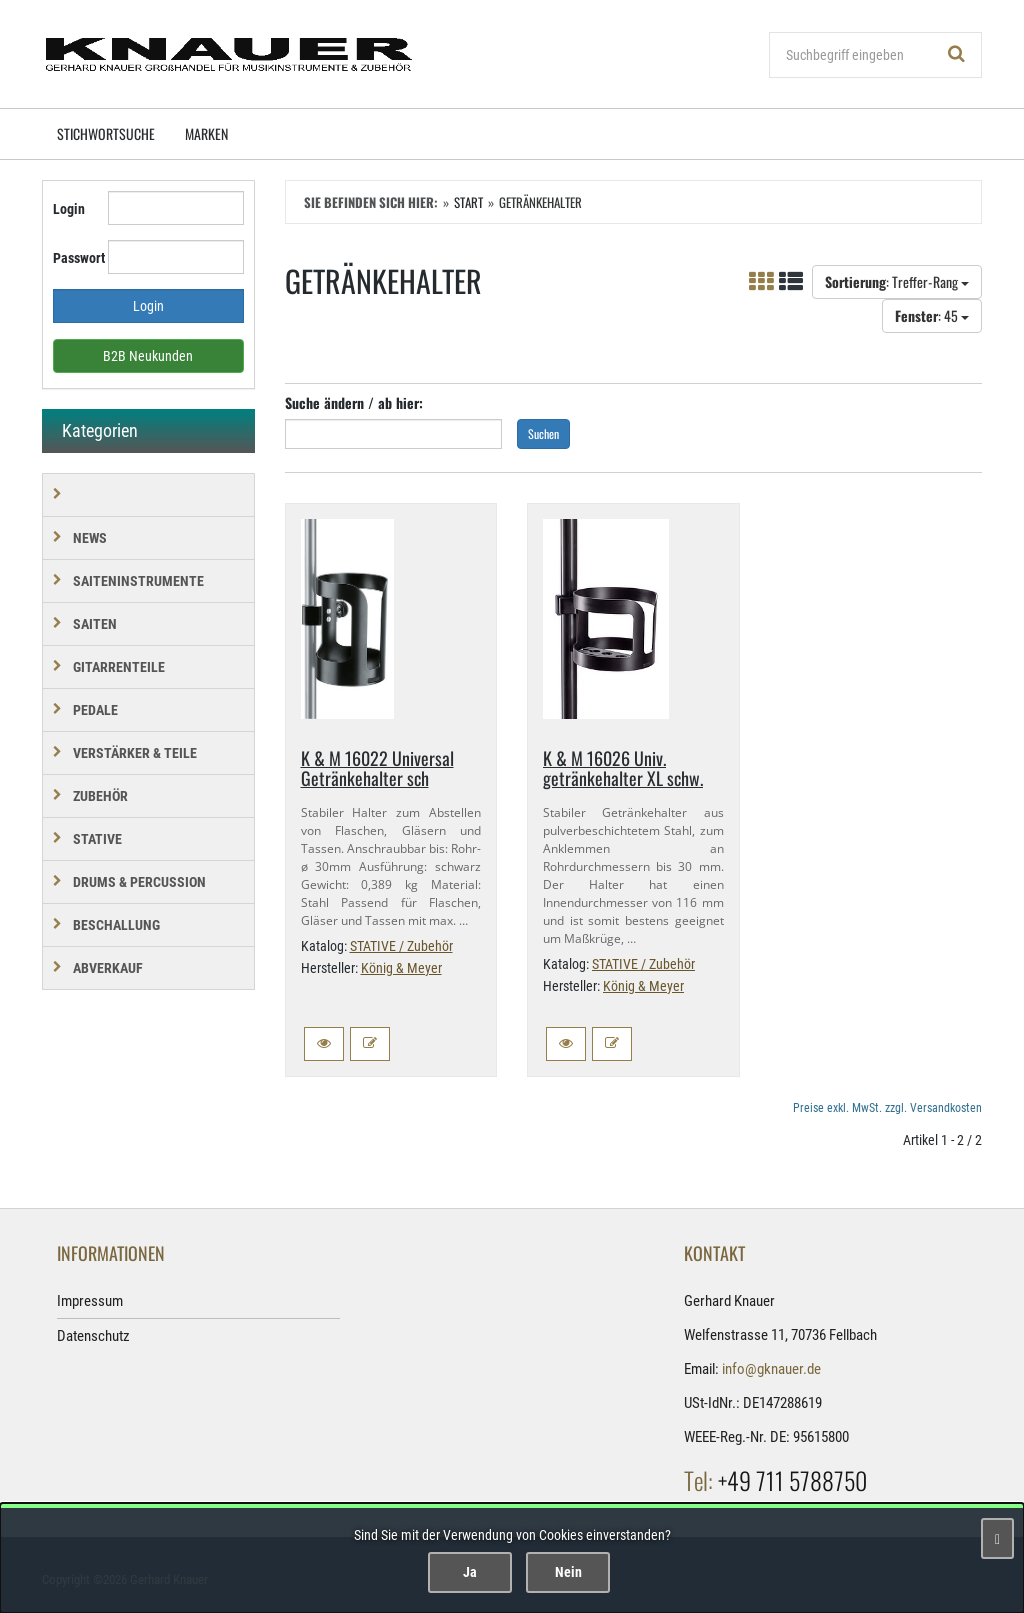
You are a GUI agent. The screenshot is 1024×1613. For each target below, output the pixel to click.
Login (69, 209)
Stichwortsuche (106, 133)
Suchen (543, 433)
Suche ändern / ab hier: (354, 402)
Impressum (90, 1301)
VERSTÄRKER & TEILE (135, 753)
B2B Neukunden (148, 356)
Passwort (73, 258)
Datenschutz (93, 1336)
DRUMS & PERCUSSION (139, 882)
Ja (470, 1572)
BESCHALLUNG (116, 925)
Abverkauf (108, 968)
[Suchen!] (957, 55)
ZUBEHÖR (100, 796)
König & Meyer (401, 968)
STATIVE (97, 839)
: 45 (932, 315)
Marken (206, 133)
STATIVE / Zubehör (401, 946)
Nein (568, 1572)
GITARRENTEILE (119, 667)
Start (468, 202)
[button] (324, 1044)
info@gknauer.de (771, 1369)
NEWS (90, 538)
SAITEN (95, 624)
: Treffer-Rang (897, 281)
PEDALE (95, 710)
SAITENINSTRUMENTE (138, 581)
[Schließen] (997, 1538)
